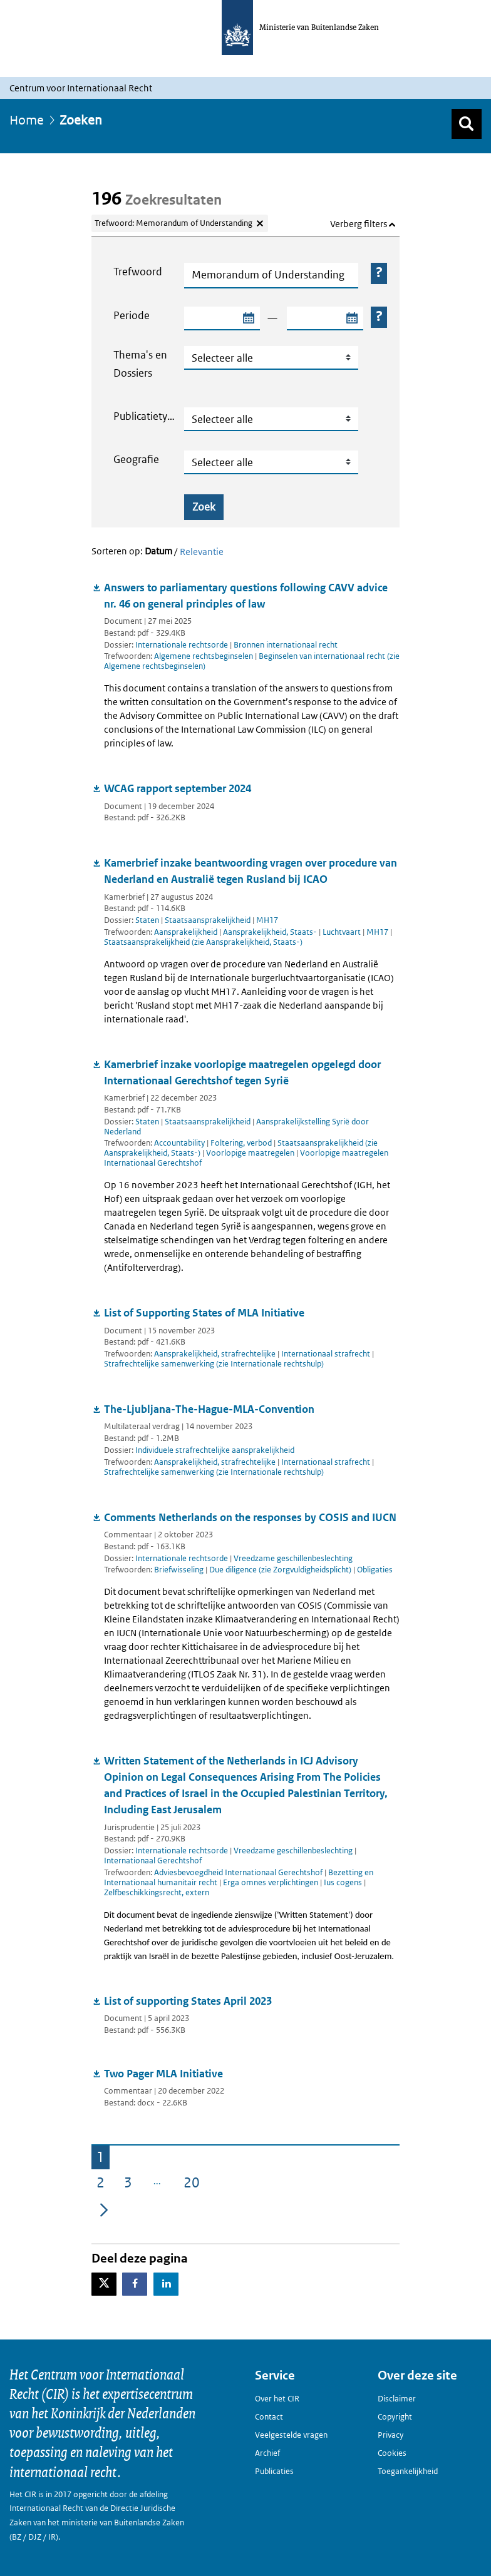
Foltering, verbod (242, 1143)
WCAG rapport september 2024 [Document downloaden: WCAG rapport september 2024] (177, 788)
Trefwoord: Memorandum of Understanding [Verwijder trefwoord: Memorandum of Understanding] (173, 223)
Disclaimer (397, 2398)
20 (194, 2184)
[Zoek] (467, 124)
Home (26, 120)
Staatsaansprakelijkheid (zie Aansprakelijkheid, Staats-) (203, 942)
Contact (269, 2416)
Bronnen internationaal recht (286, 644)
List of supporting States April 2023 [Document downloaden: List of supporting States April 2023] (188, 2001)
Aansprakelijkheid (186, 932)
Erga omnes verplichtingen (271, 1882)
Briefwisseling (179, 1569)
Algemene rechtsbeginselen (204, 656)
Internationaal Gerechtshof (153, 1860)
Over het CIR (277, 2398)
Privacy (390, 2435)
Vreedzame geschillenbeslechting (293, 1558)
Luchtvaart (343, 932)
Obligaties (375, 1569)
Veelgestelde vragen (291, 2435)
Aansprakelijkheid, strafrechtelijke (215, 1353)
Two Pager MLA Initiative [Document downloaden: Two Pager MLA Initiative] (163, 2073)
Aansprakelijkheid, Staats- (271, 932)
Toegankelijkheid (408, 2471)
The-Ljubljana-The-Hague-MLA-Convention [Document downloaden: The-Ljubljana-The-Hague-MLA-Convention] (209, 1409)
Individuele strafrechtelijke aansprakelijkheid (214, 1450)
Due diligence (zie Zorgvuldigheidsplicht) (281, 1569)
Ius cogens (344, 1882)
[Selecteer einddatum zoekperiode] (351, 318)
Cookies (392, 2453)
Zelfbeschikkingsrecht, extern (156, 1892)
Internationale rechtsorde (181, 644)
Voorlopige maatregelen (251, 1153)
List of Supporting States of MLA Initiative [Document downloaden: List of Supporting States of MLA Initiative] (204, 1313)
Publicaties (274, 2471)
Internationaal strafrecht (326, 1353)
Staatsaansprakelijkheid (208, 920)
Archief (267, 2453)
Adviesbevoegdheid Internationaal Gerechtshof (239, 1872)
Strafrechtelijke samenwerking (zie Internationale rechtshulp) (214, 1363)
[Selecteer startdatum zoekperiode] (248, 318)
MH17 (267, 920)
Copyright (395, 2416)
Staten (147, 920)
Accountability (180, 1143)
